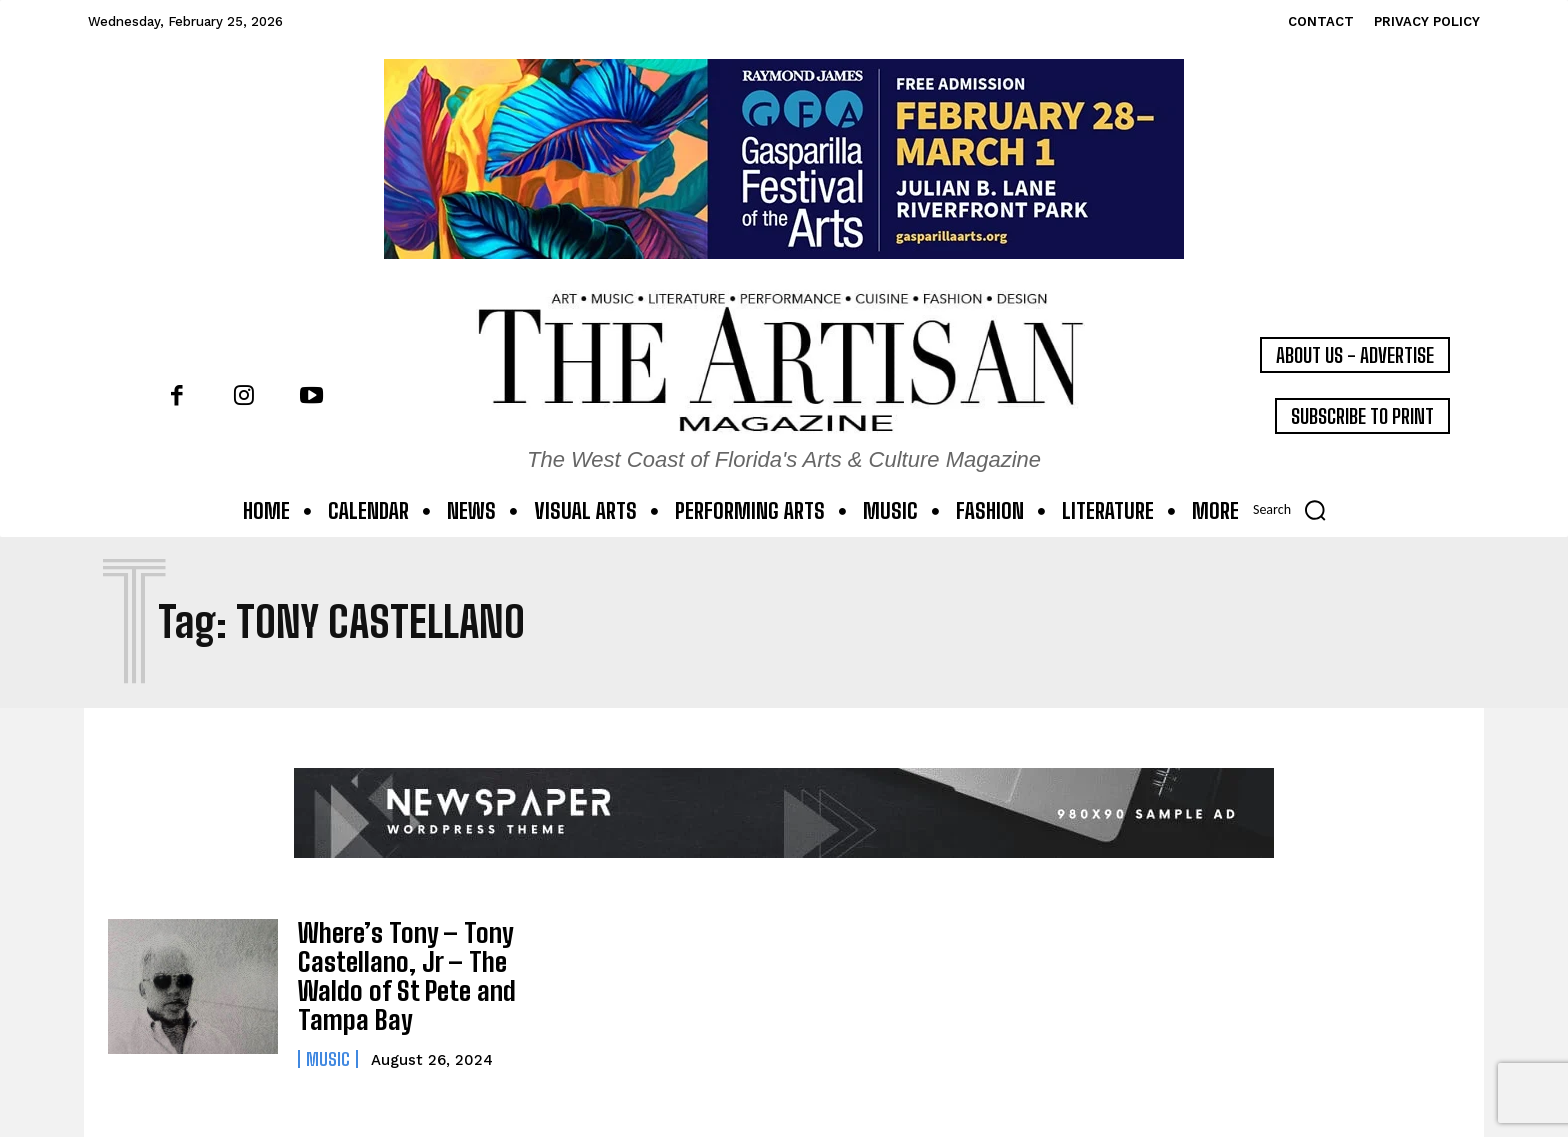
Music (328, 1048)
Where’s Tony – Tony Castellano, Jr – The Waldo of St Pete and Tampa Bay (396, 971)
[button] (1296, 510)
